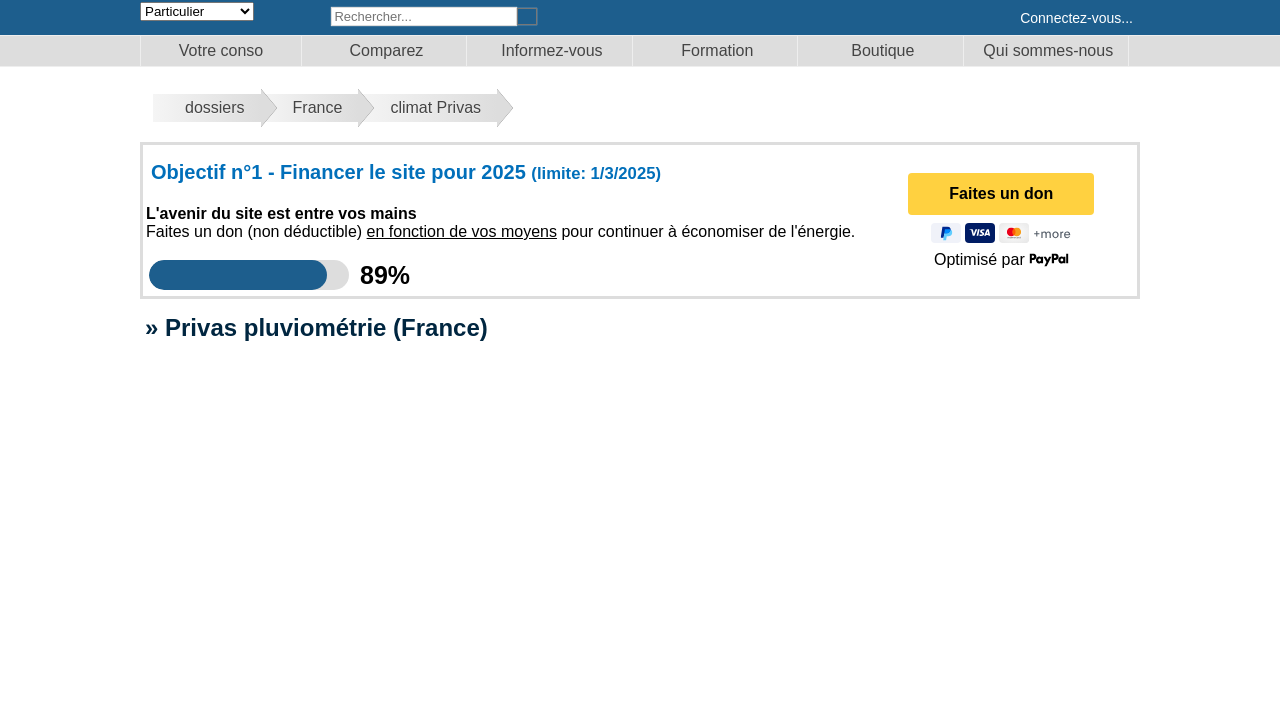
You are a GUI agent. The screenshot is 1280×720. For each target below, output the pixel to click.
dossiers (215, 107)
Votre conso (221, 50)
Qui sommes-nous (1048, 50)
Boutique (882, 50)
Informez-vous (551, 50)
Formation (717, 50)
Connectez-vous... (1076, 18)
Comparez (387, 50)
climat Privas (435, 107)
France (318, 107)
